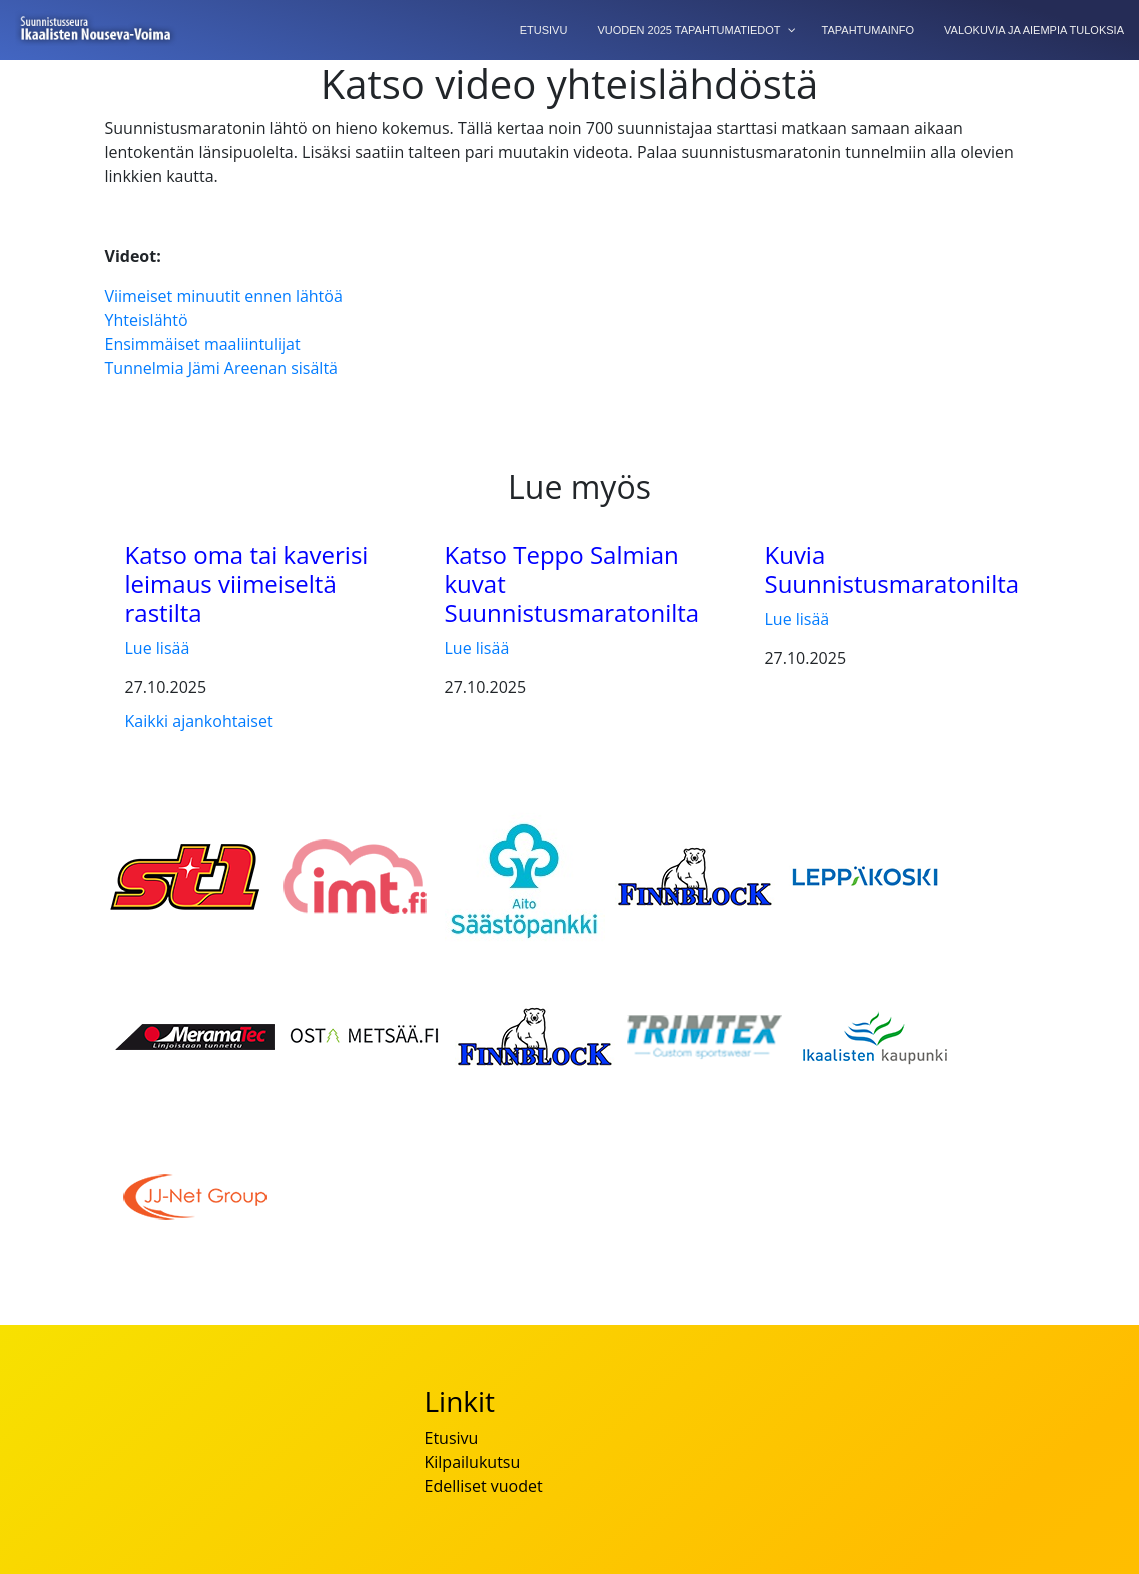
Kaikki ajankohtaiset (199, 721)
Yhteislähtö (146, 320)
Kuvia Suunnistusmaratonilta (891, 569)
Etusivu (451, 1438)
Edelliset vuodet (483, 1486)
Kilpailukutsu (472, 1462)
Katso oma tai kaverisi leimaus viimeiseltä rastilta (247, 583)
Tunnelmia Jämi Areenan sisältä (221, 368)
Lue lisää (157, 648)
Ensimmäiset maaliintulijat (203, 344)
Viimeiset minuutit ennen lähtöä (224, 296)
